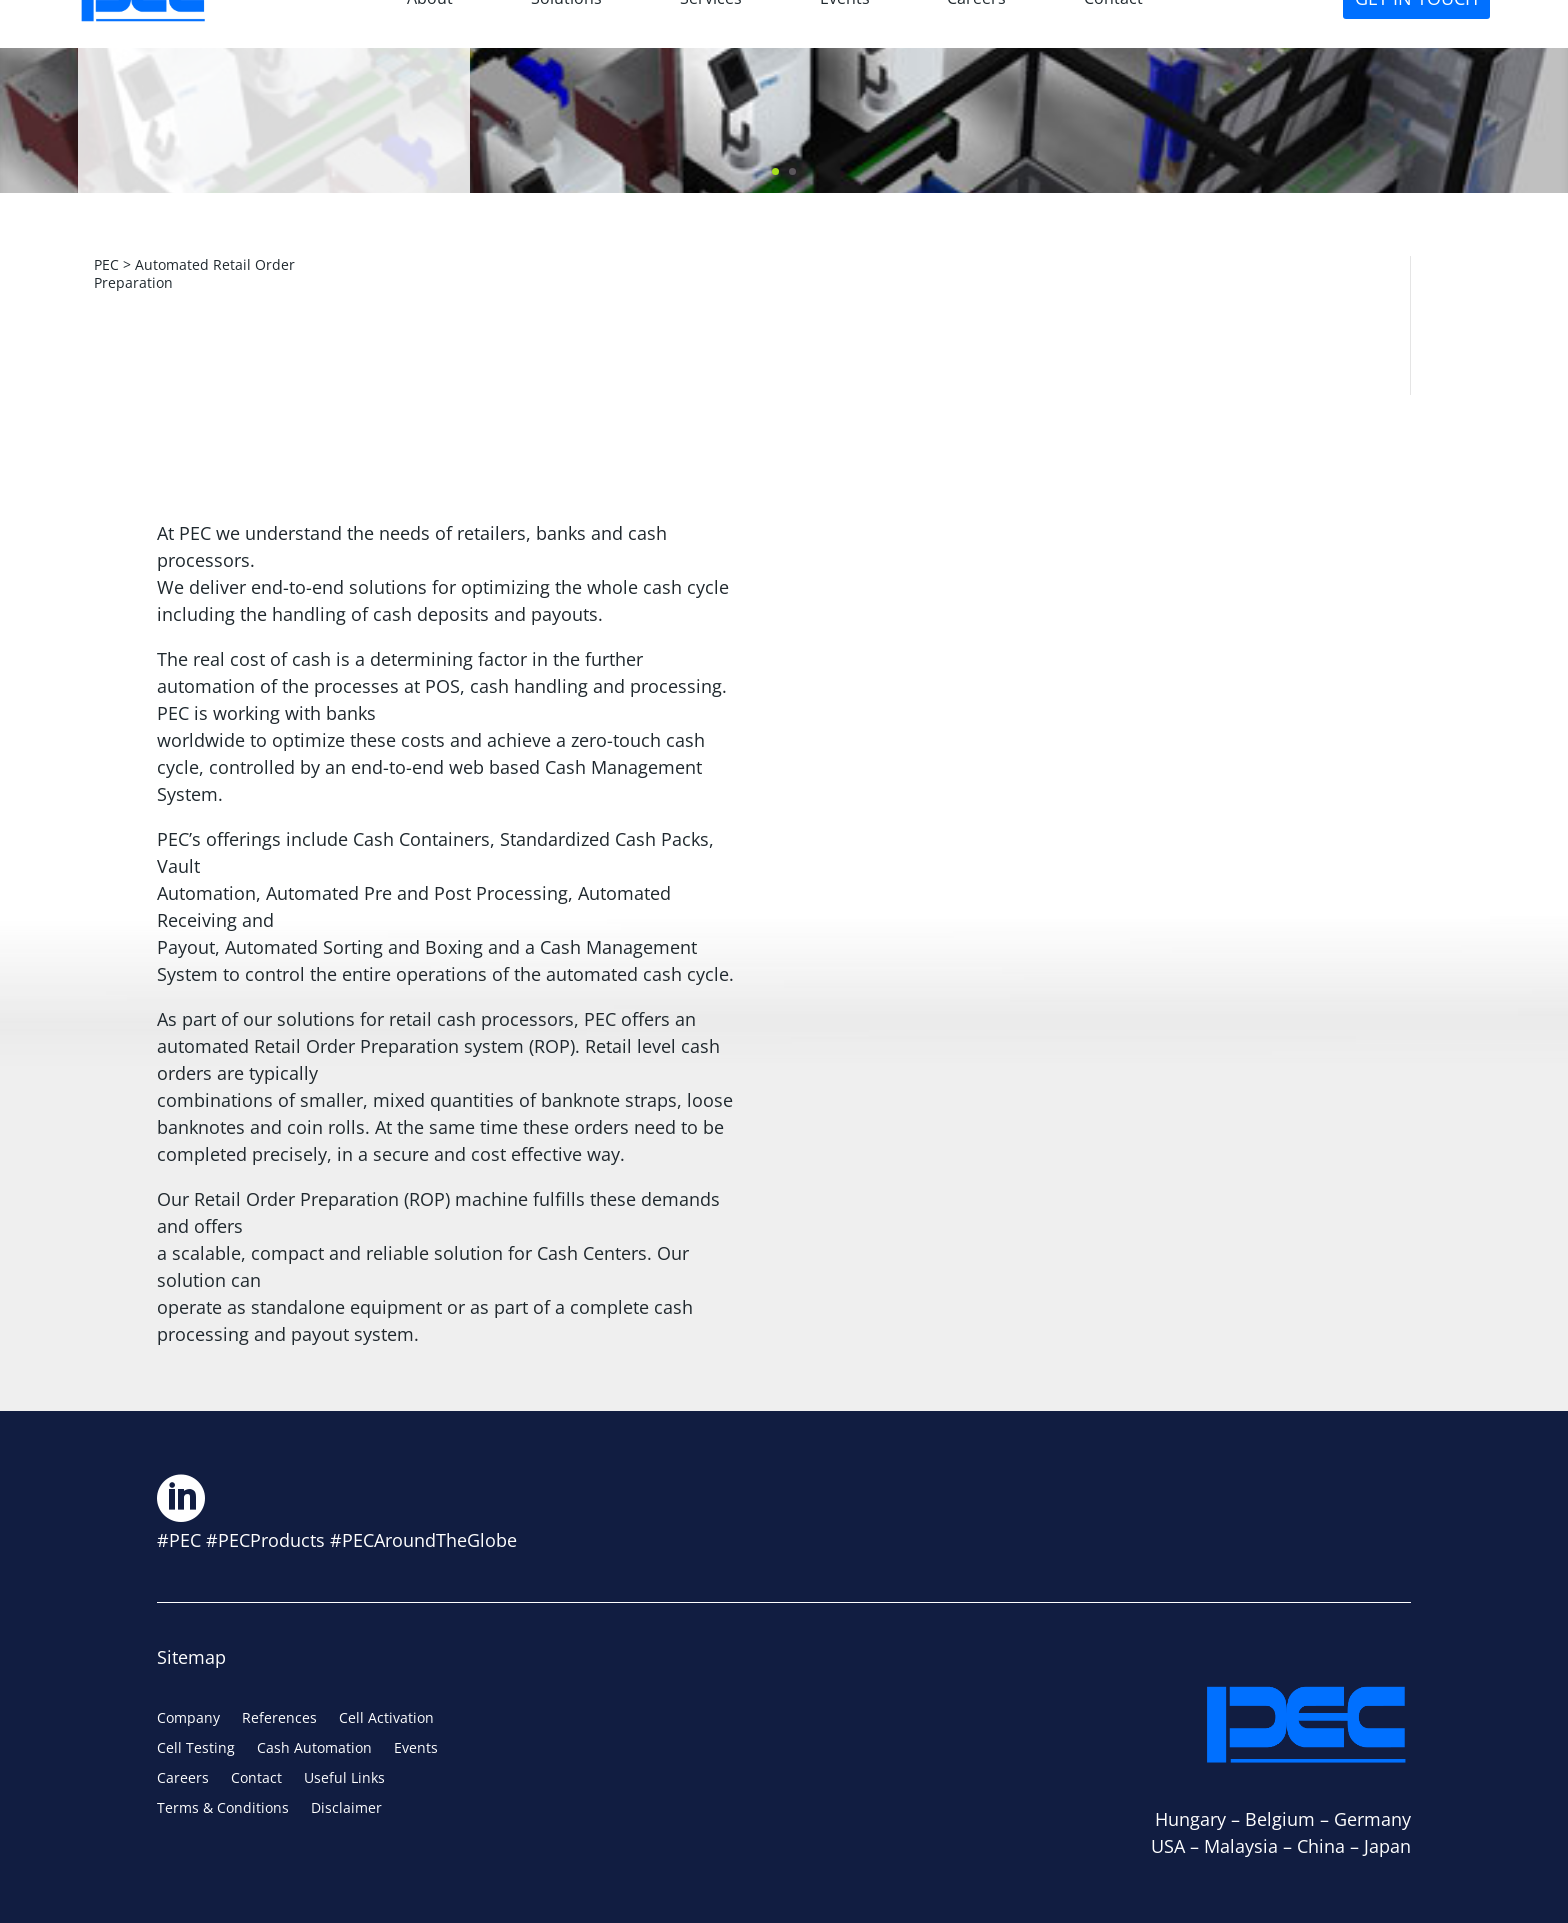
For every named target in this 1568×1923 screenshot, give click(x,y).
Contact (256, 1779)
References (279, 1719)
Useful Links (344, 1779)
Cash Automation (314, 1749)
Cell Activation (386, 1719)
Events (416, 1749)
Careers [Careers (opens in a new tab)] (183, 1779)
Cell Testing (196, 1749)
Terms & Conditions (223, 1809)
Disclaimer (346, 1809)
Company (188, 1719)
